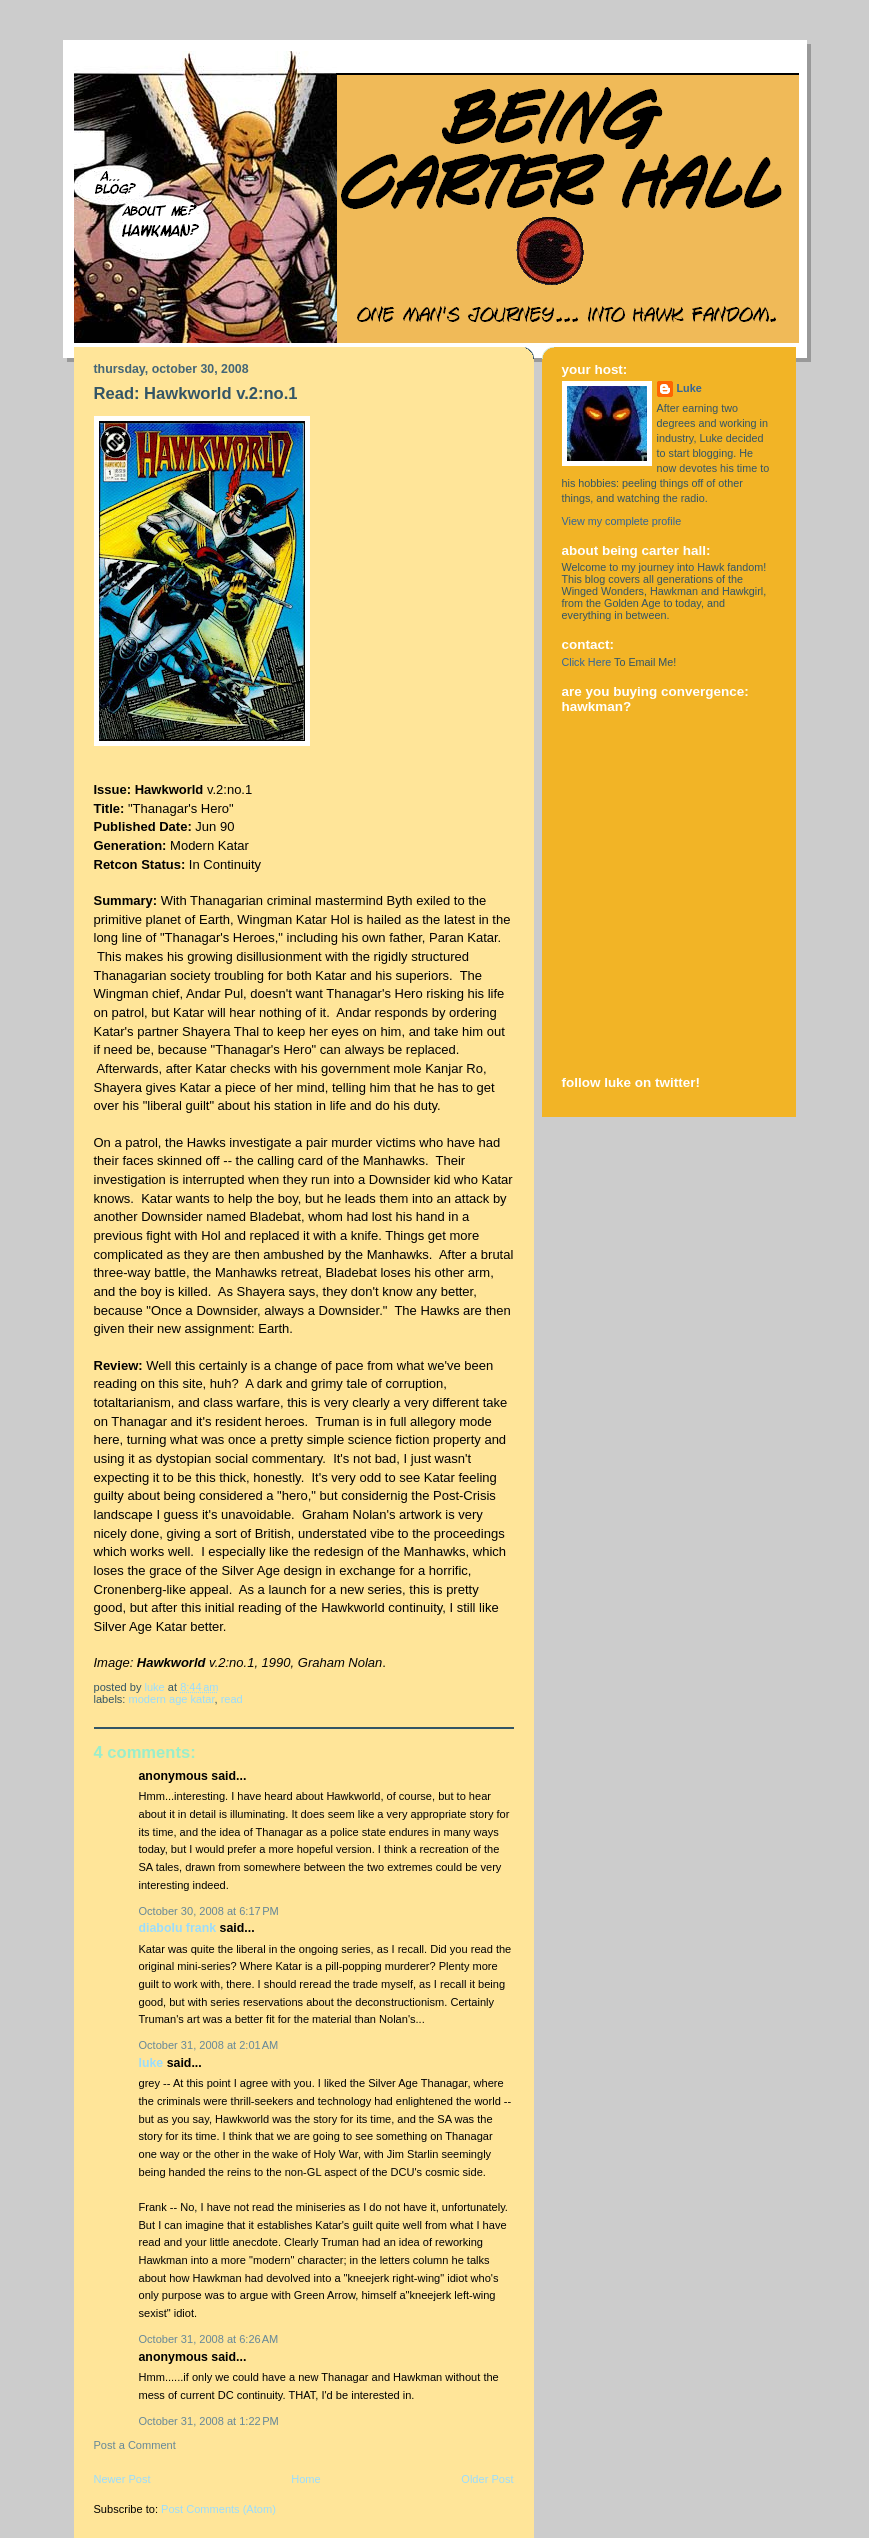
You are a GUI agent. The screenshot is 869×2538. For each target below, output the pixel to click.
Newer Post (122, 2479)
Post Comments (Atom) (218, 2509)
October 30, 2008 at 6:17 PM (209, 1911)
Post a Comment (135, 2445)
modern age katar (172, 1699)
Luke (151, 2063)
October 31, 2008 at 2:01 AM (209, 2045)
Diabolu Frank (178, 1928)
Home (305, 2479)
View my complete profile (622, 521)
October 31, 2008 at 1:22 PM (209, 2421)
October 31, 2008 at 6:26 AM (209, 2339)
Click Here (587, 662)
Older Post (487, 2479)
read (232, 1699)
